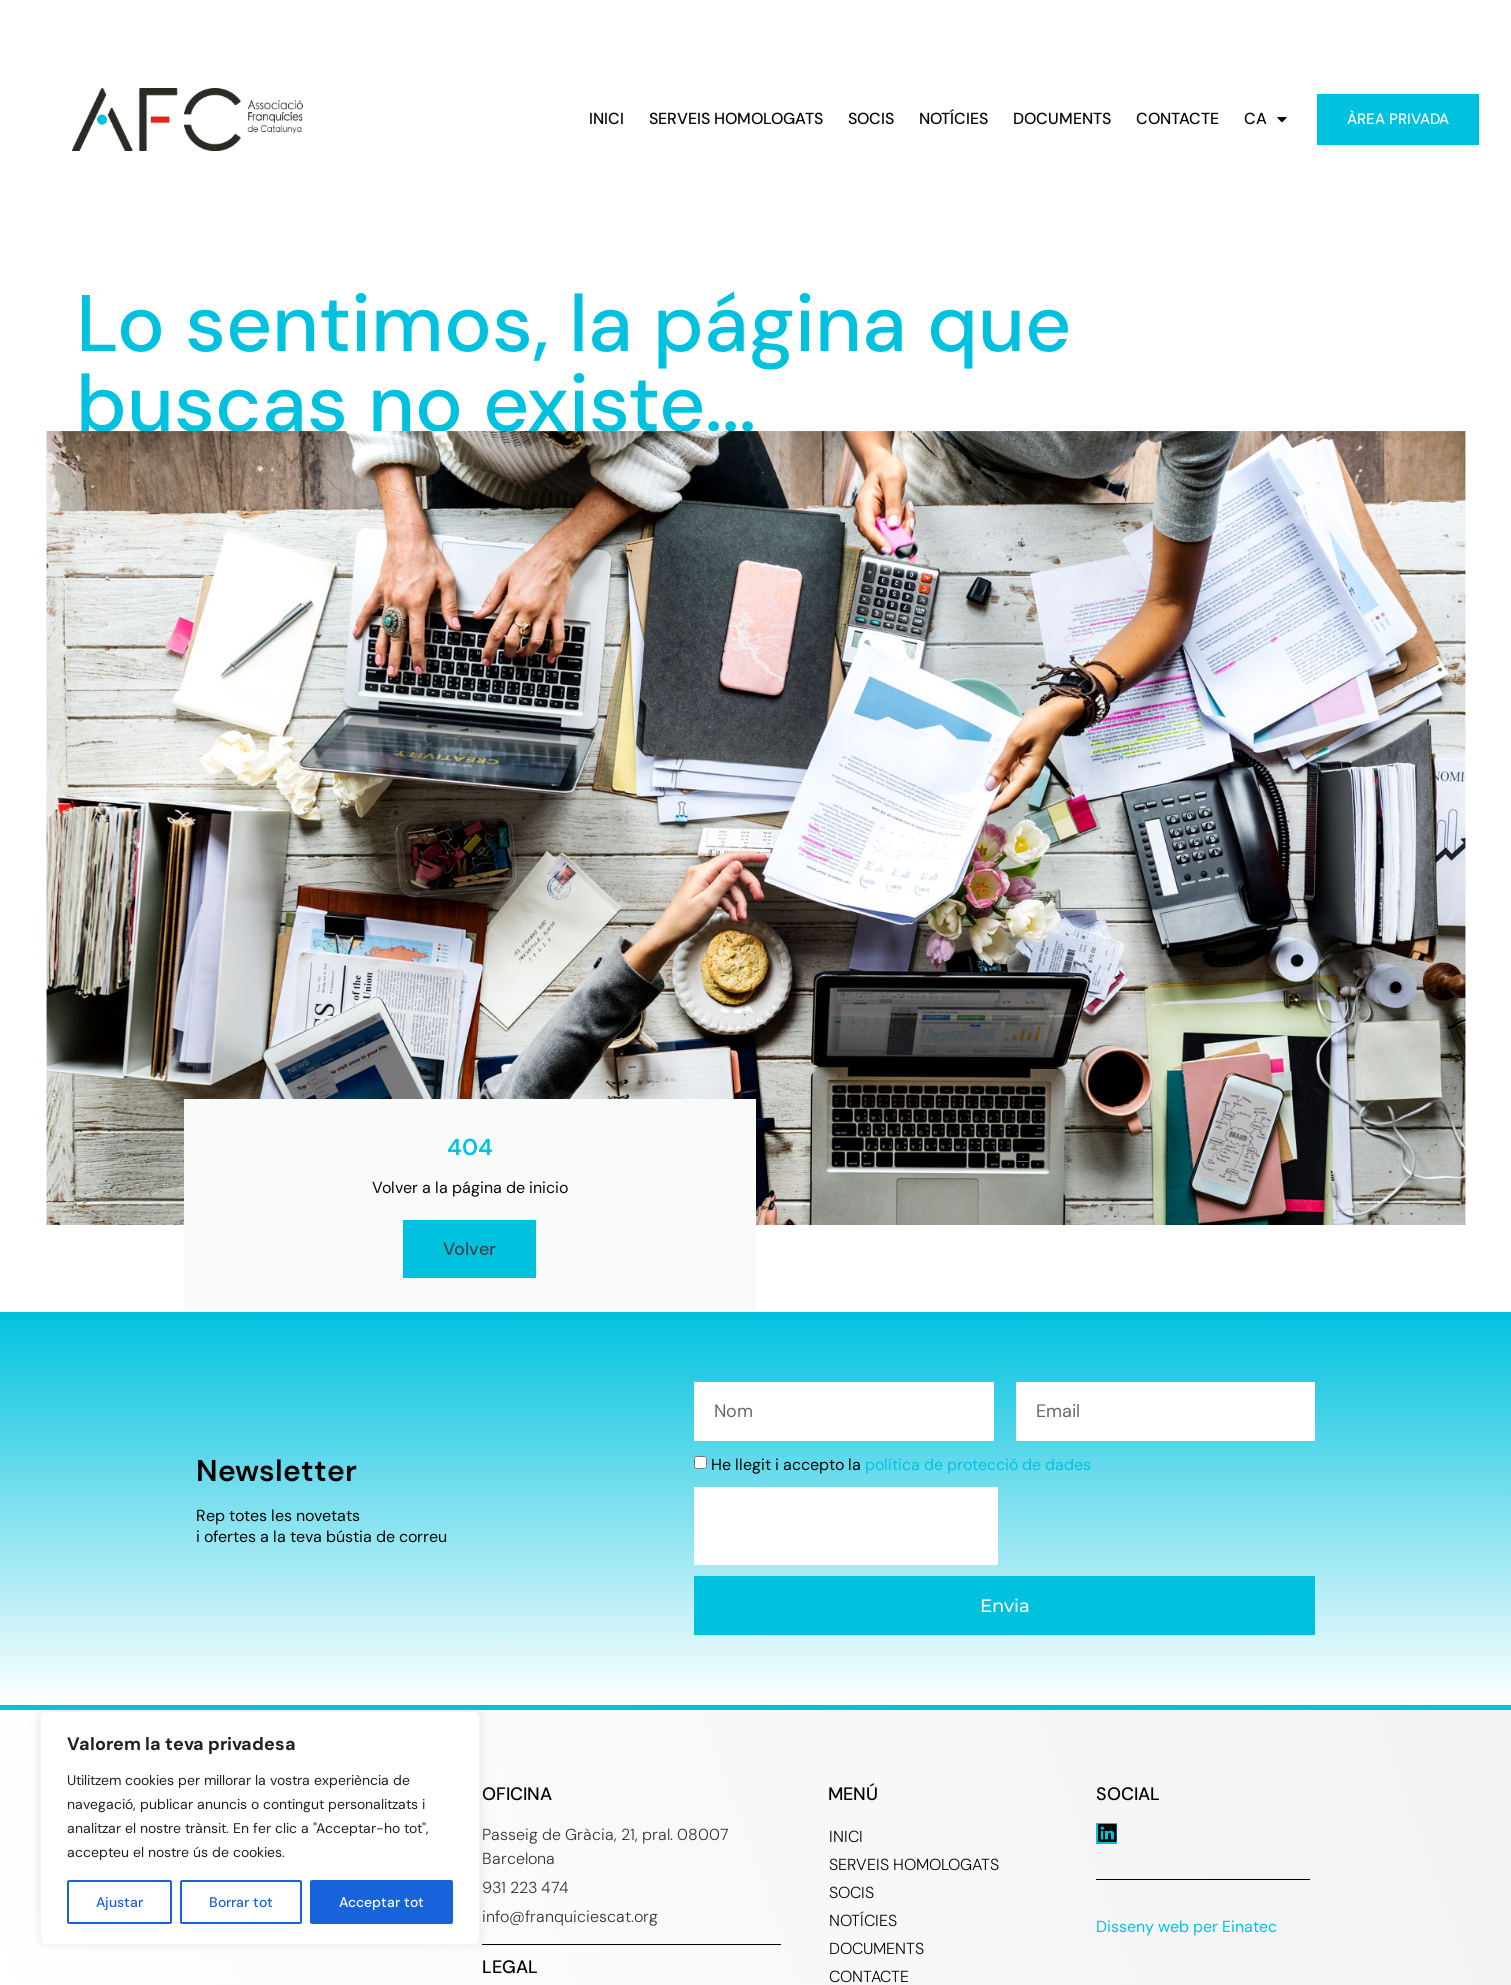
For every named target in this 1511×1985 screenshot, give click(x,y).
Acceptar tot (381, 1902)
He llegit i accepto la (901, 1464)
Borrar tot (241, 1902)
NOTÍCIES (953, 119)
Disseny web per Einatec (1186, 1926)
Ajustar (119, 1902)
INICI (606, 119)
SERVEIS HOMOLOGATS (736, 119)
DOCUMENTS (1062, 119)
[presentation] (846, 1526)
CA (1265, 119)
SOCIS (871, 119)
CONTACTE (1177, 119)
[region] (260, 1828)
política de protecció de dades (978, 1464)
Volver (469, 1249)
